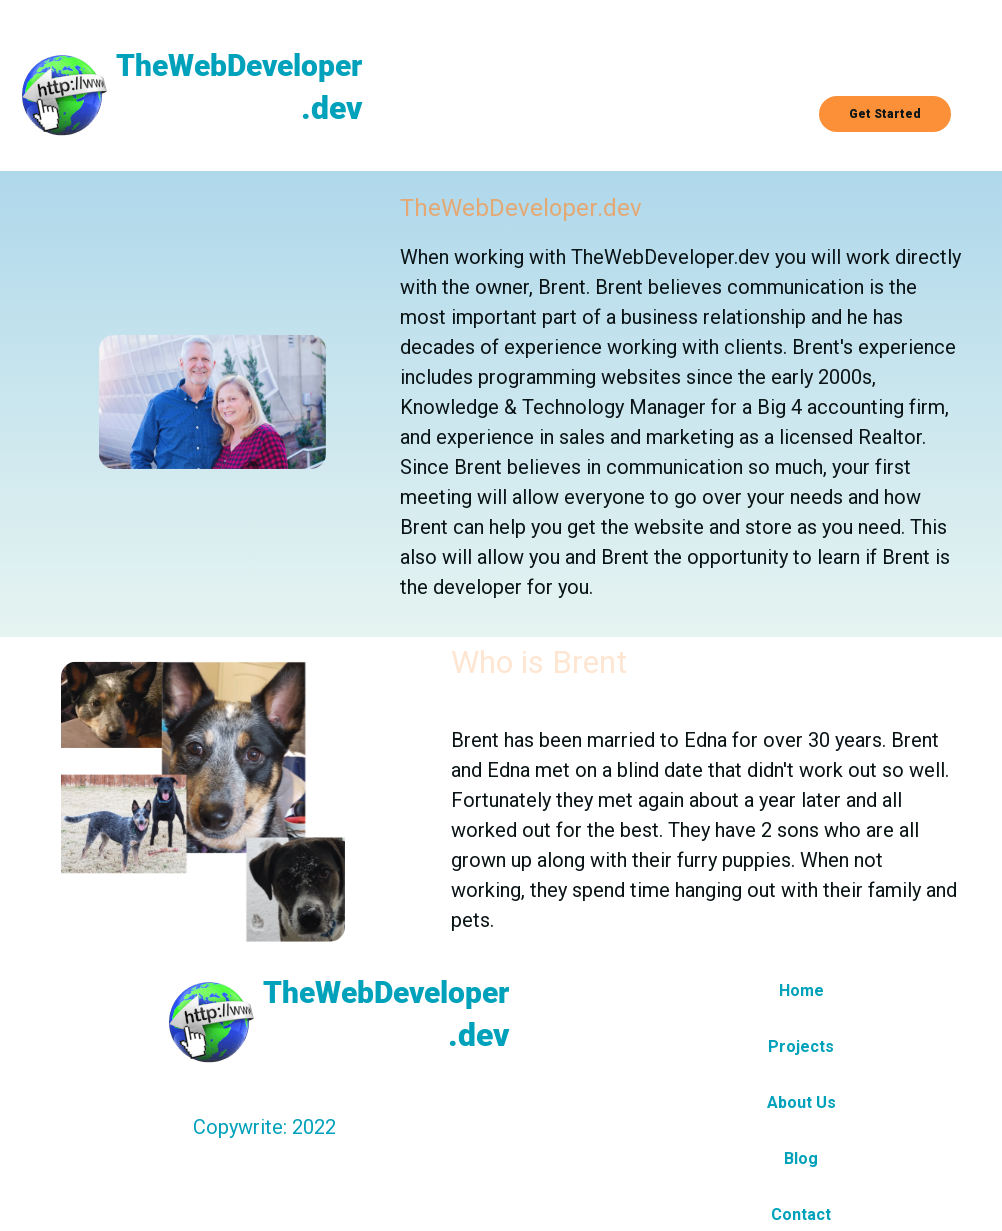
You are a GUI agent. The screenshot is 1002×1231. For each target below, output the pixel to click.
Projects (801, 1046)
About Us (801, 1102)
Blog (801, 1158)
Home (801, 990)
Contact (801, 1214)
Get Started (885, 114)
